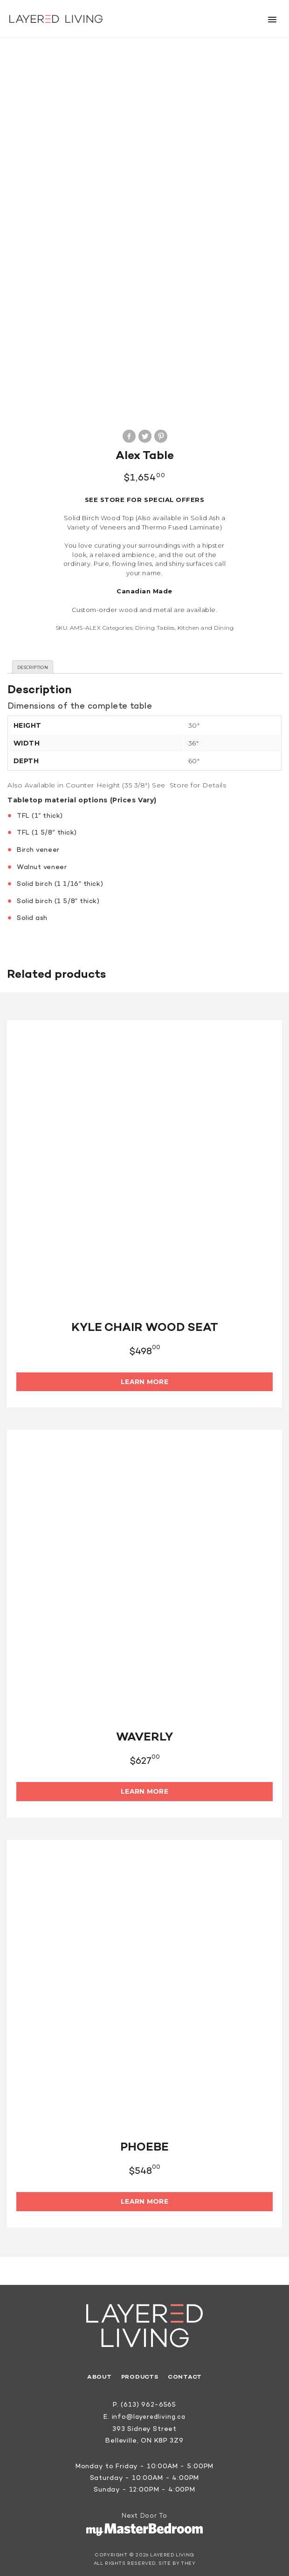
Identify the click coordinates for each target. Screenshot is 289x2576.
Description (32, 664)
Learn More (144, 1378)
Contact (185, 2374)
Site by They (176, 2560)
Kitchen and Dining (206, 624)
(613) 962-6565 (148, 2402)
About (97, 2374)
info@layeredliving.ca (148, 2414)
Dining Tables (154, 624)
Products (139, 2374)
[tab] (32, 663)
